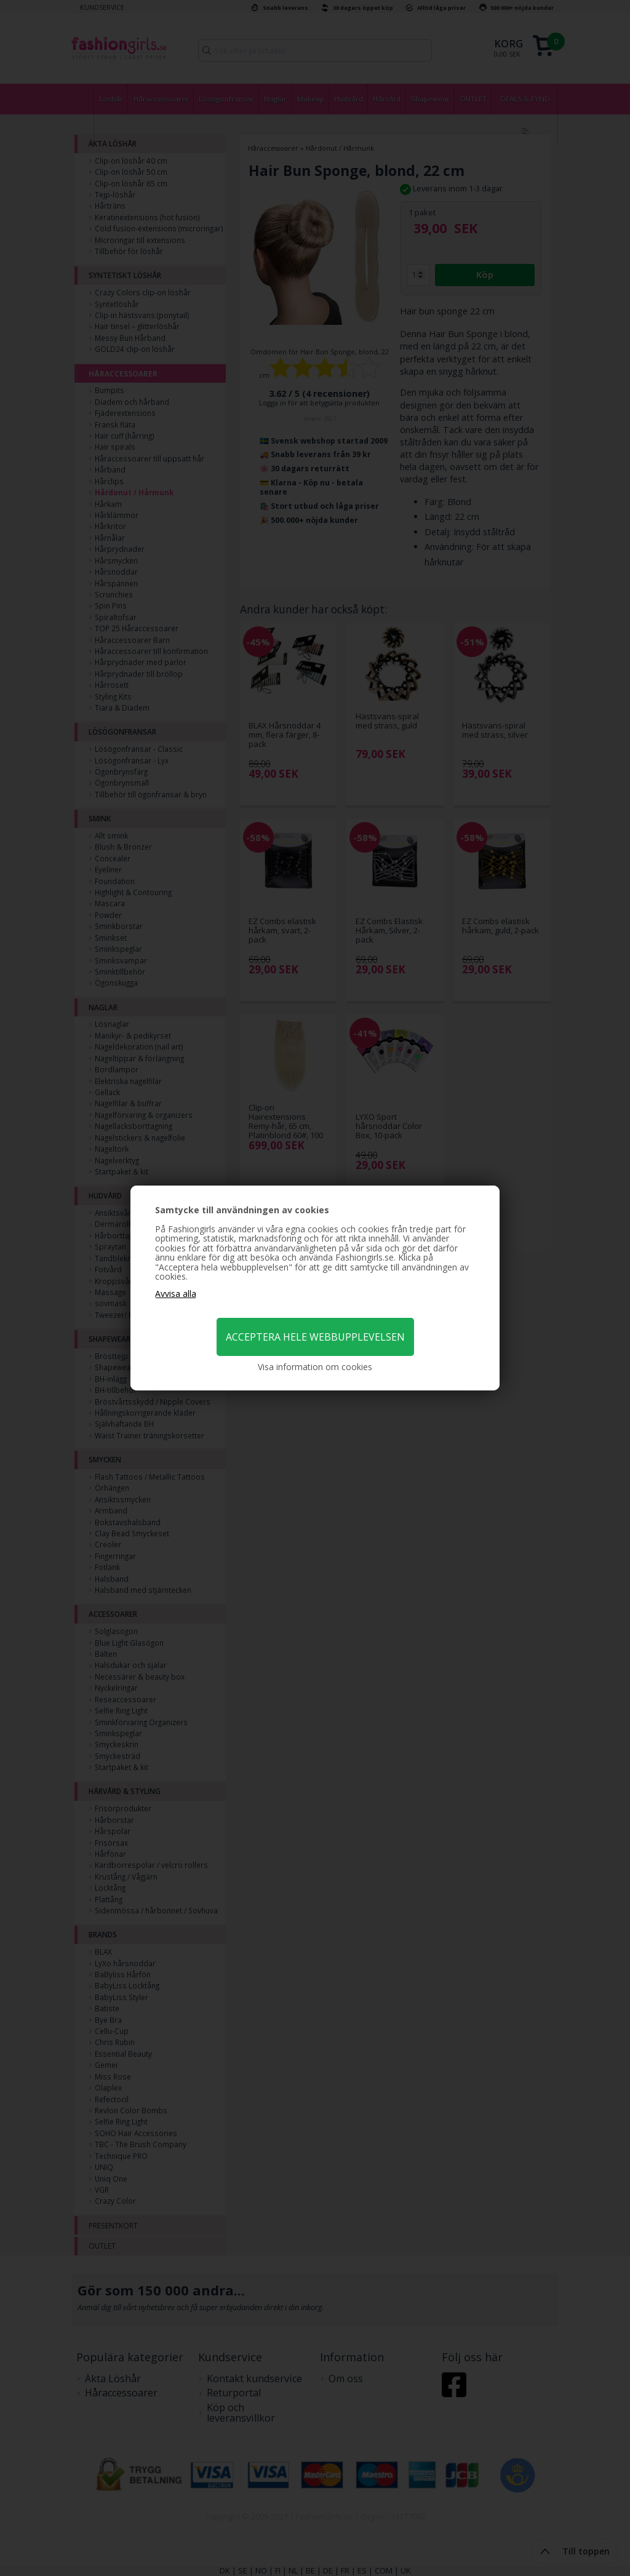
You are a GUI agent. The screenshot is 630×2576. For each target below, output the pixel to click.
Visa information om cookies (315, 1367)
